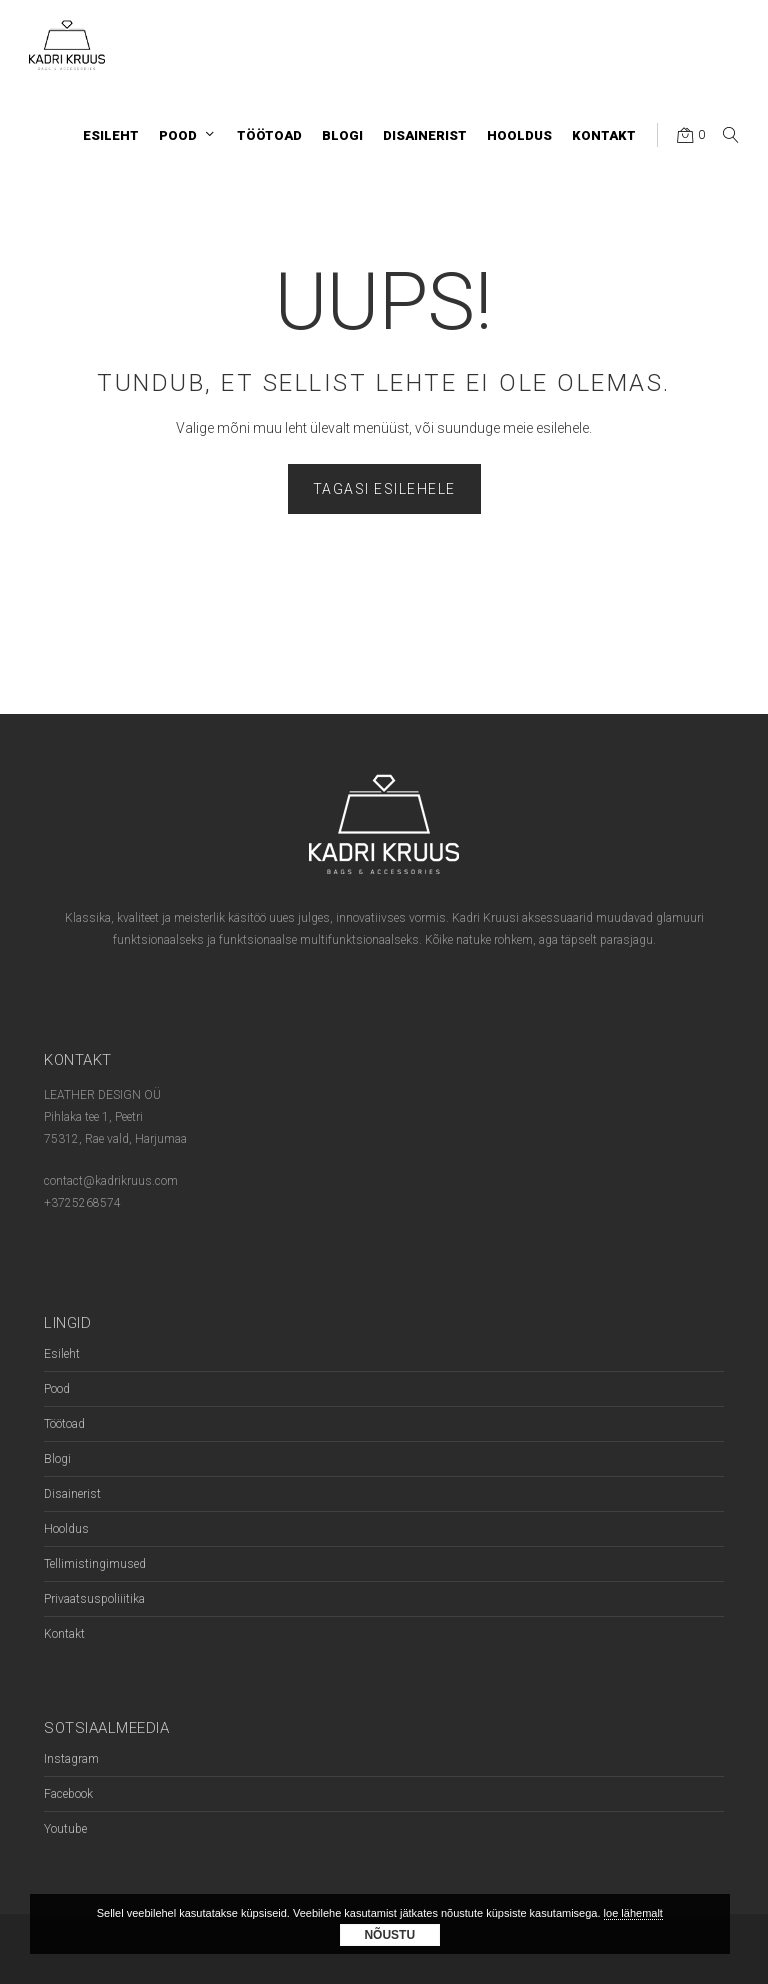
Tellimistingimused (95, 1564)
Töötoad (64, 1424)
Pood (57, 1389)
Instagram (71, 1759)
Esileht (62, 1354)
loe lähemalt (633, 1913)
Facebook (68, 1794)
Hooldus (66, 1529)
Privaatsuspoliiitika (94, 1599)
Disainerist (72, 1494)
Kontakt (64, 1634)
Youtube (65, 1829)
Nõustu (389, 1935)
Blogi (57, 1459)
